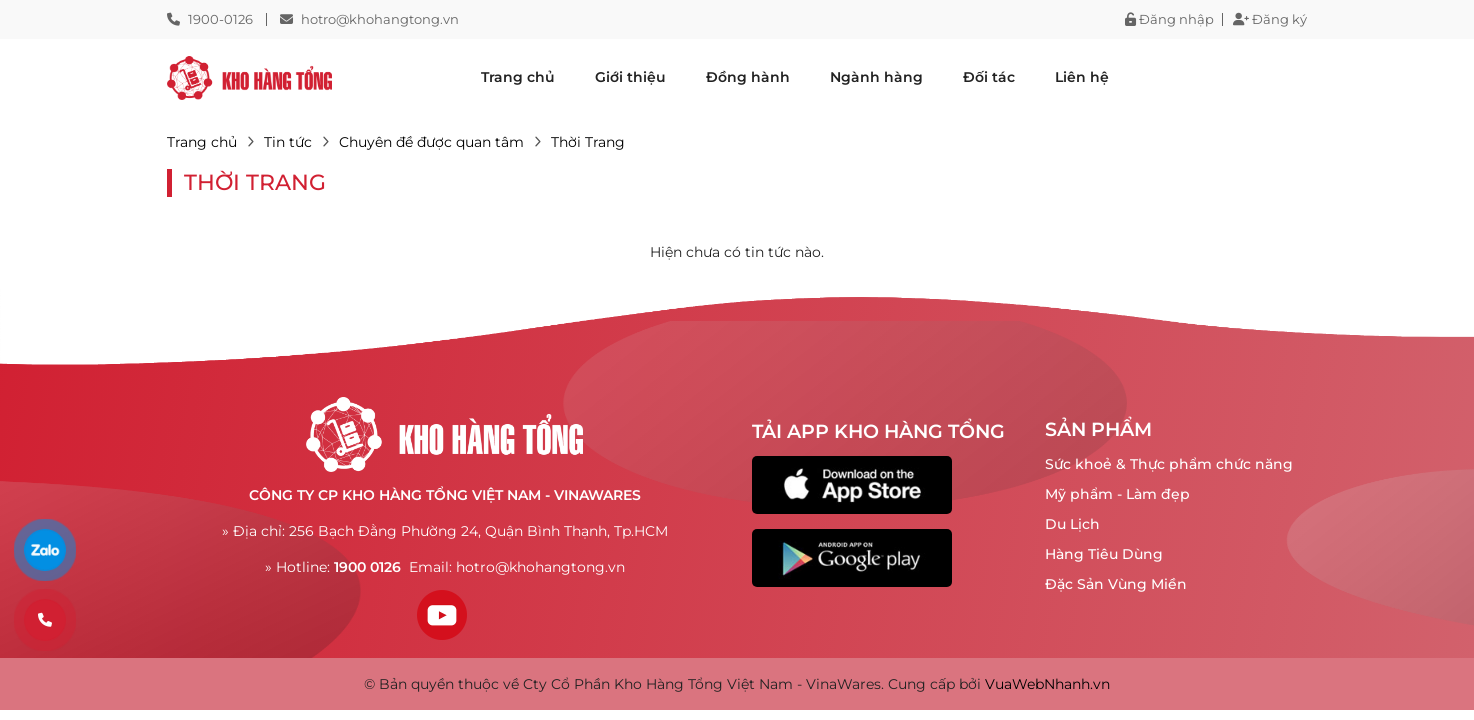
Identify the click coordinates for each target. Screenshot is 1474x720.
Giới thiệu (630, 77)
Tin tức (288, 142)
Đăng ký (1270, 19)
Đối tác (989, 77)
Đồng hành (748, 77)
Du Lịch (1072, 524)
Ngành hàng (876, 77)
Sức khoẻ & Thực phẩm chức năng (1169, 464)
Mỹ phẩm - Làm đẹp (1117, 494)
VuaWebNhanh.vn (1047, 684)
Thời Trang (588, 142)
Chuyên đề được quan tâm (431, 142)
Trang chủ (518, 77)
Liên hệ (1082, 77)
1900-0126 (220, 19)
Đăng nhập (1169, 19)
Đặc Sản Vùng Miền (1116, 584)
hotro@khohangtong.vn (380, 19)
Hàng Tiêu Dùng (1104, 554)
